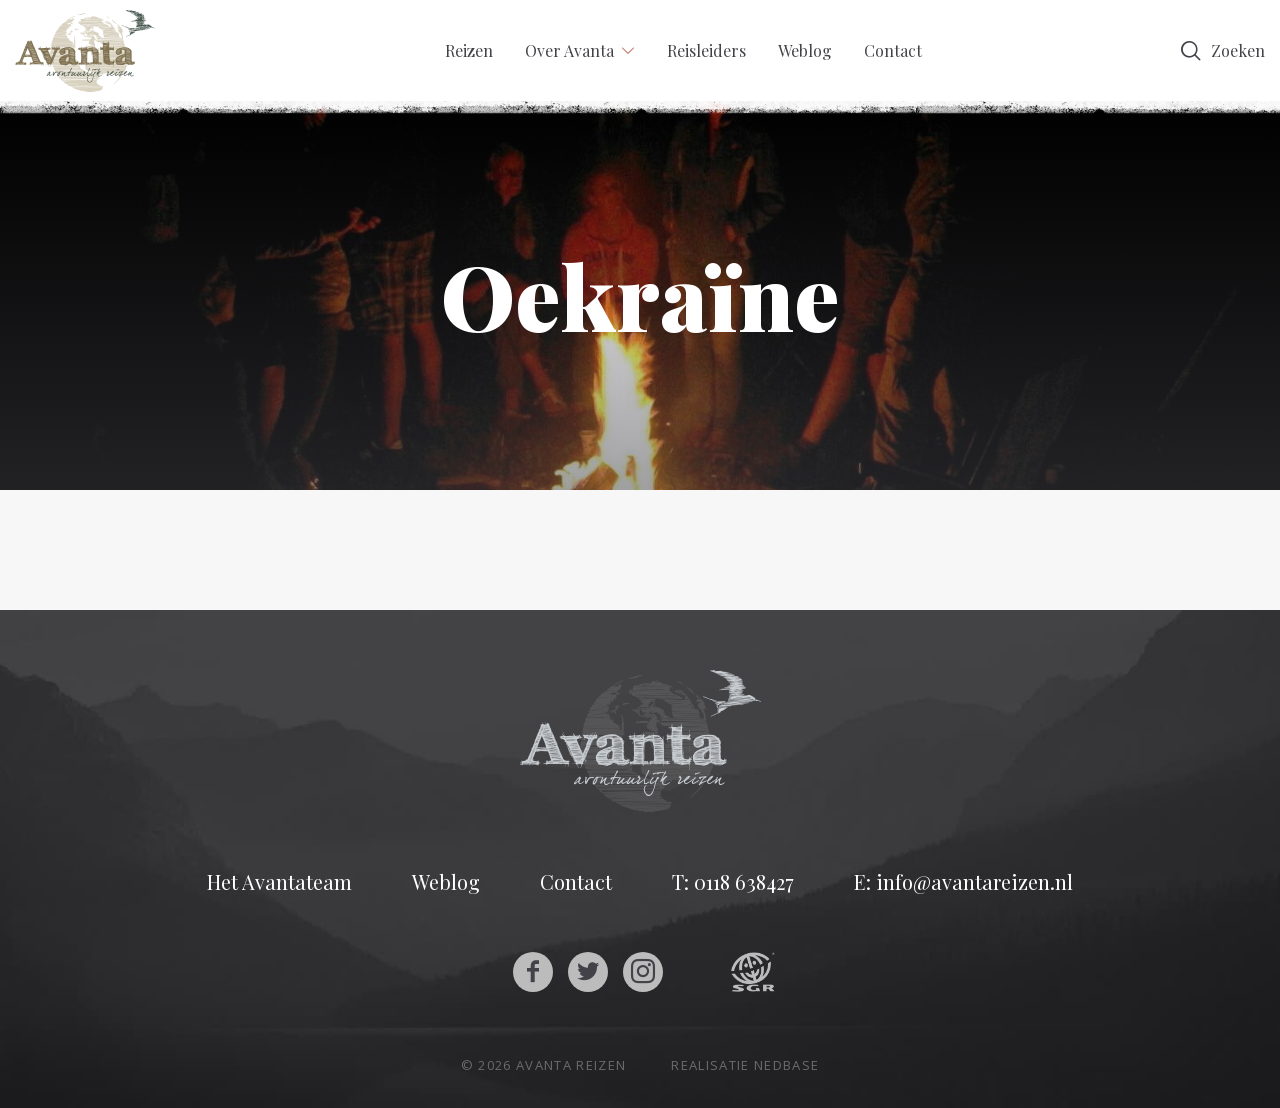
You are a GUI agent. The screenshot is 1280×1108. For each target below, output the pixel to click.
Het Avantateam (279, 882)
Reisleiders (706, 50)
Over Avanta (569, 50)
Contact (893, 50)
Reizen (469, 50)
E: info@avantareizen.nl (963, 882)
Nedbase (786, 1065)
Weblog (805, 50)
